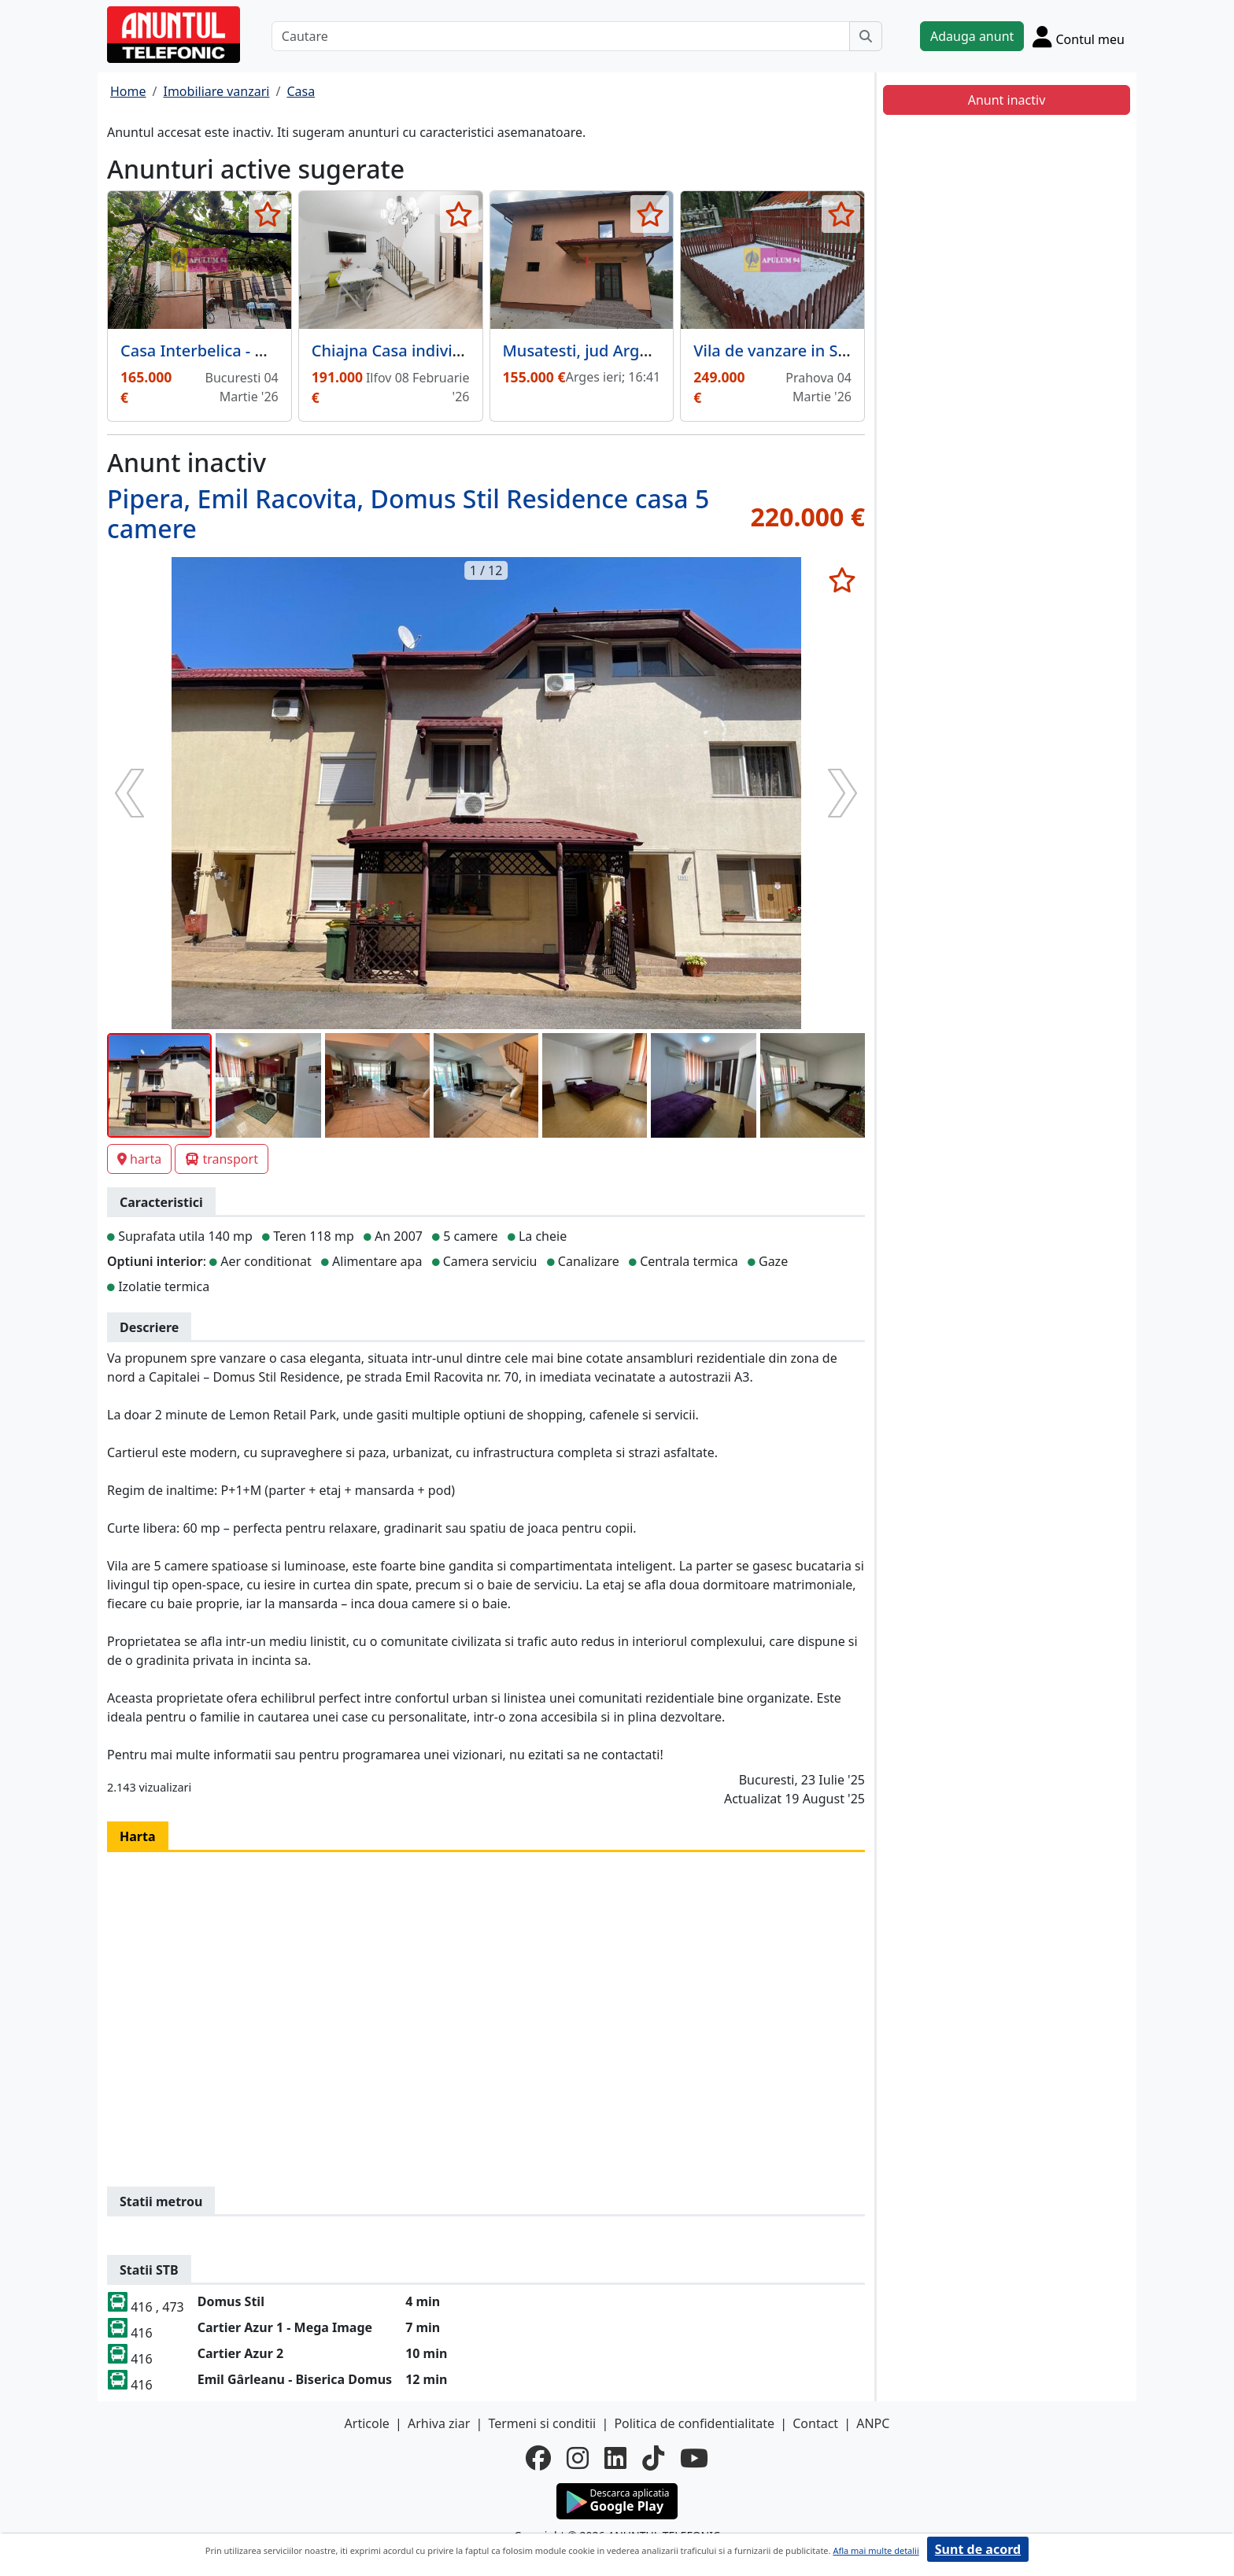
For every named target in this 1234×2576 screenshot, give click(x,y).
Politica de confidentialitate (694, 2423)
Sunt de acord (978, 2549)
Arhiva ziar (439, 2423)
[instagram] (578, 2458)
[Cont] (1078, 36)
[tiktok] (653, 2458)
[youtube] (694, 2458)
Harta (138, 1836)
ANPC (872, 2423)
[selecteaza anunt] (268, 214)
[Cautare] (561, 36)
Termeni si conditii (542, 2423)
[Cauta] (865, 36)
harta (139, 1159)
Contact (815, 2423)
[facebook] (538, 2458)
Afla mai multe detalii (875, 2550)
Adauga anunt (972, 36)
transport (221, 1159)
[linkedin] (615, 2458)
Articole (367, 2423)
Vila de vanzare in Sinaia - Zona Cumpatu (845, 350)
